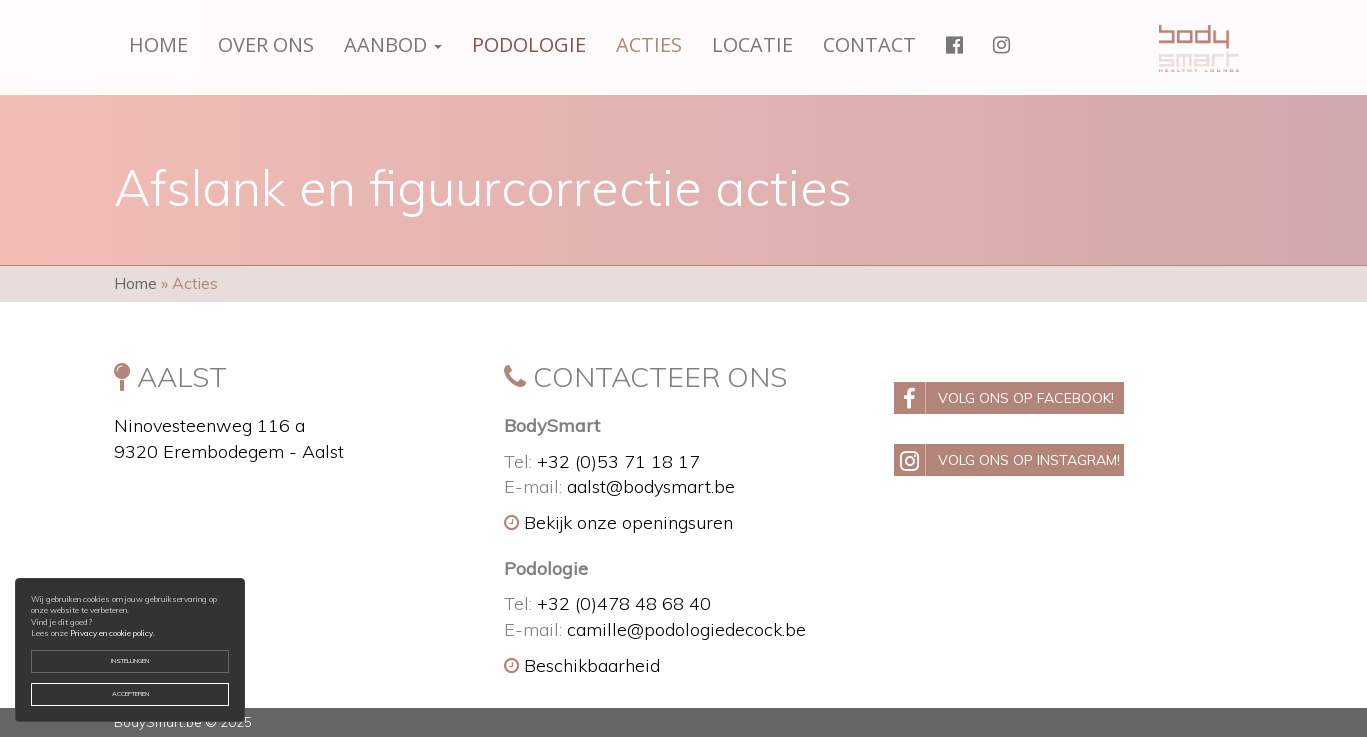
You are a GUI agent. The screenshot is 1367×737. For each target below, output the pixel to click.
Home (158, 44)
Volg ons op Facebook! (1004, 398)
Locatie (752, 44)
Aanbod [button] (393, 44)
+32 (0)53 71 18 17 (618, 461)
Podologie (529, 44)
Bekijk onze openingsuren (618, 522)
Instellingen (130, 661)
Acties (649, 44)
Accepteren (130, 694)
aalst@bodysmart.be (651, 486)
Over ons (266, 44)
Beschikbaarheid (582, 665)
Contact (869, 44)
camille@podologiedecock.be (686, 629)
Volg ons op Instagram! (1007, 460)
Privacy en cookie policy (111, 633)
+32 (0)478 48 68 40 (624, 603)
